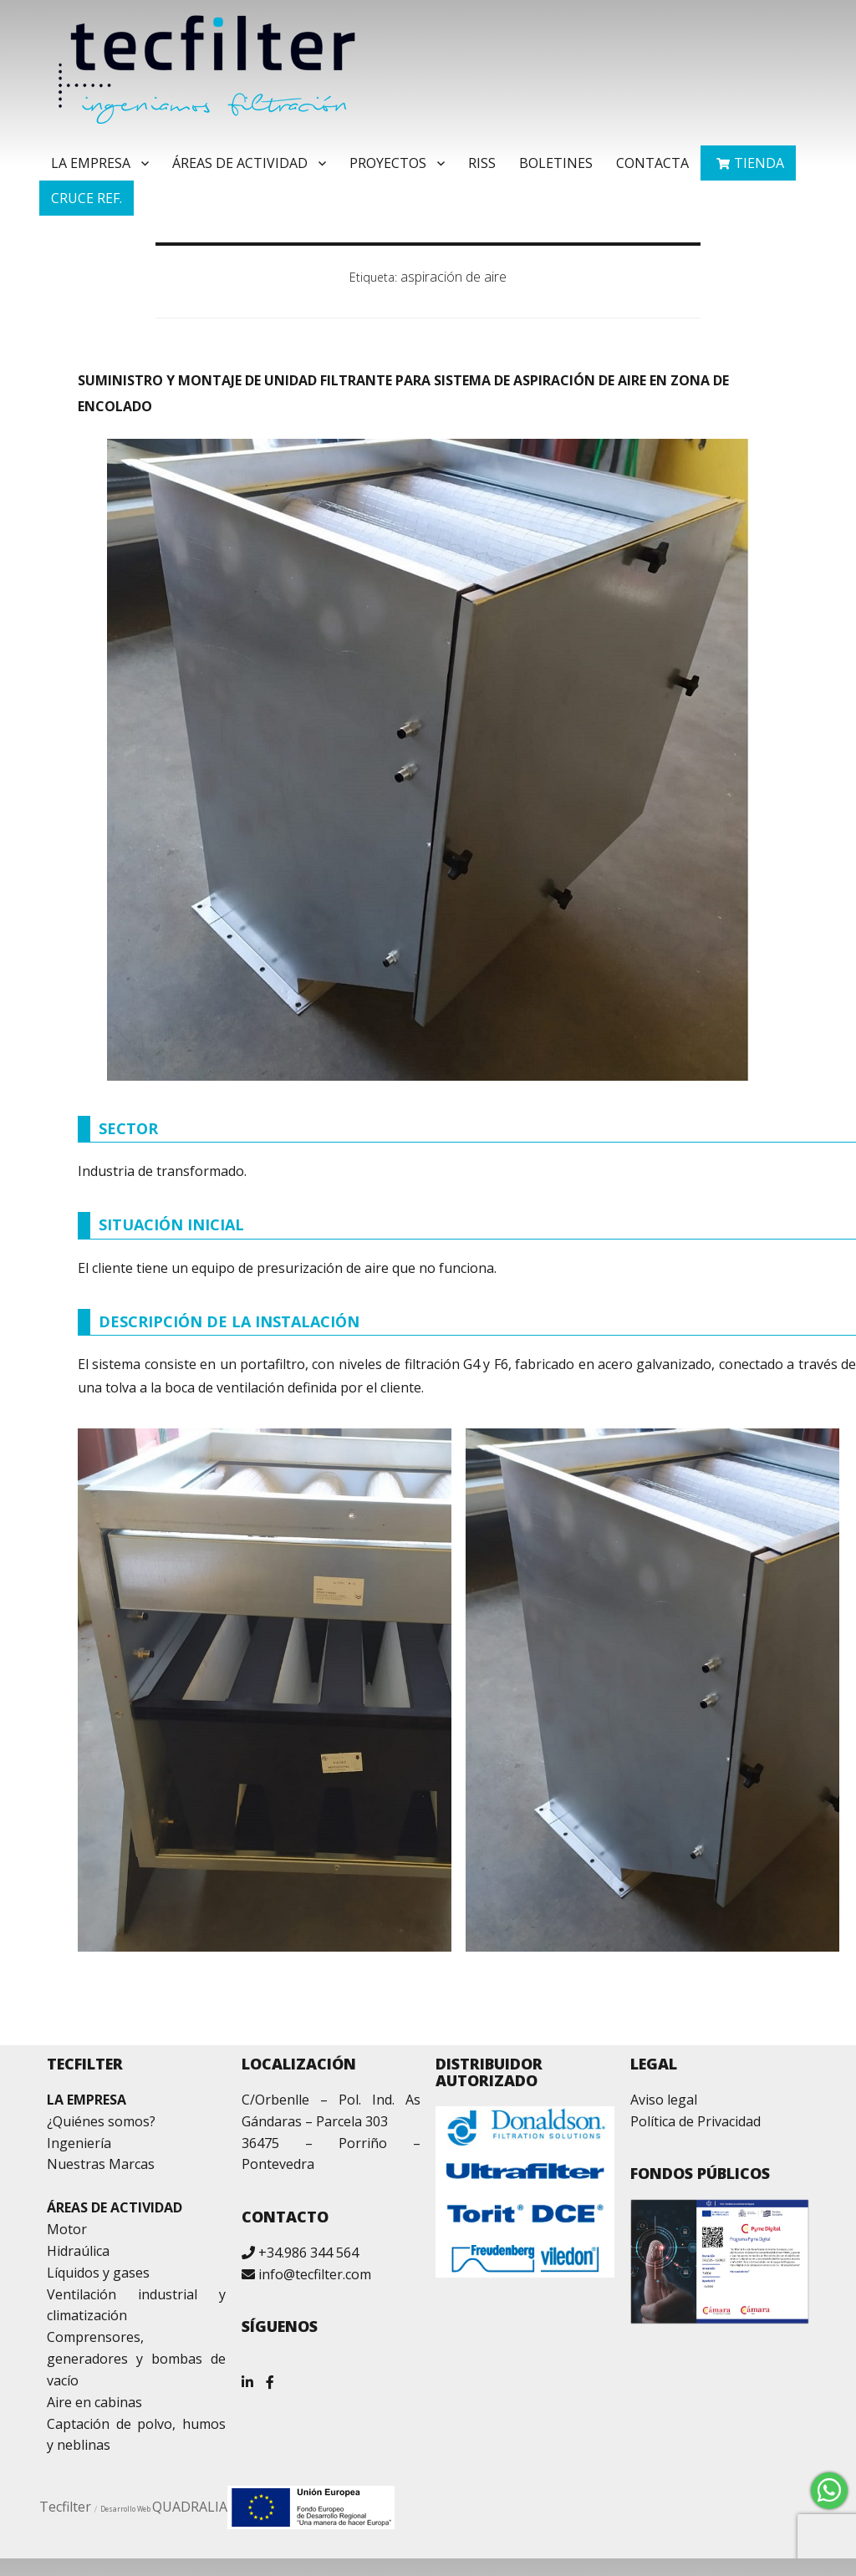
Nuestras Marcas (101, 2164)
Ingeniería (79, 2143)
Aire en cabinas (94, 2402)
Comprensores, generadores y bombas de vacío (136, 2359)
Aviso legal (663, 2099)
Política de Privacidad (695, 2121)
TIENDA (759, 163)
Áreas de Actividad (240, 163)
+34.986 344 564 (308, 2252)
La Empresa (90, 163)
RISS (482, 163)
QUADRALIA (189, 2506)
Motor (67, 2229)
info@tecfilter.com (314, 2274)
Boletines (556, 163)
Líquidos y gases (98, 2272)
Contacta (652, 163)
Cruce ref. (86, 198)
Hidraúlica (78, 2251)
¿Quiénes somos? (101, 2121)
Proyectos (387, 163)
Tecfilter (65, 2506)
